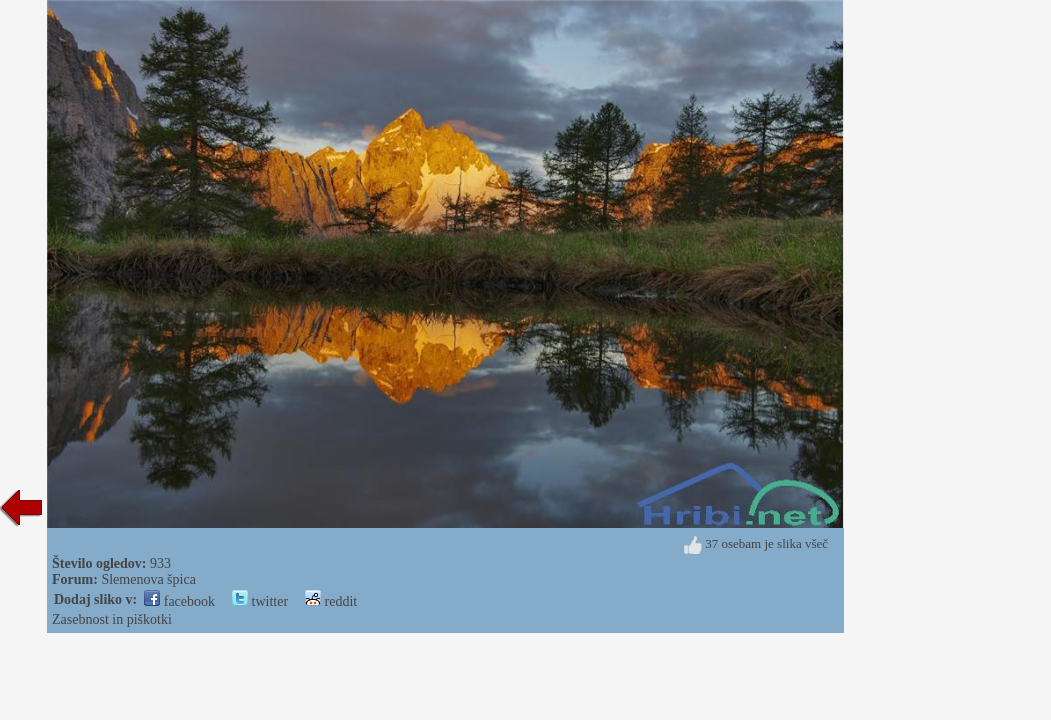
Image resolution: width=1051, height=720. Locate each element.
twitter (260, 601)
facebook (179, 601)
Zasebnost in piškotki (112, 619)
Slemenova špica (148, 579)
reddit (331, 601)
